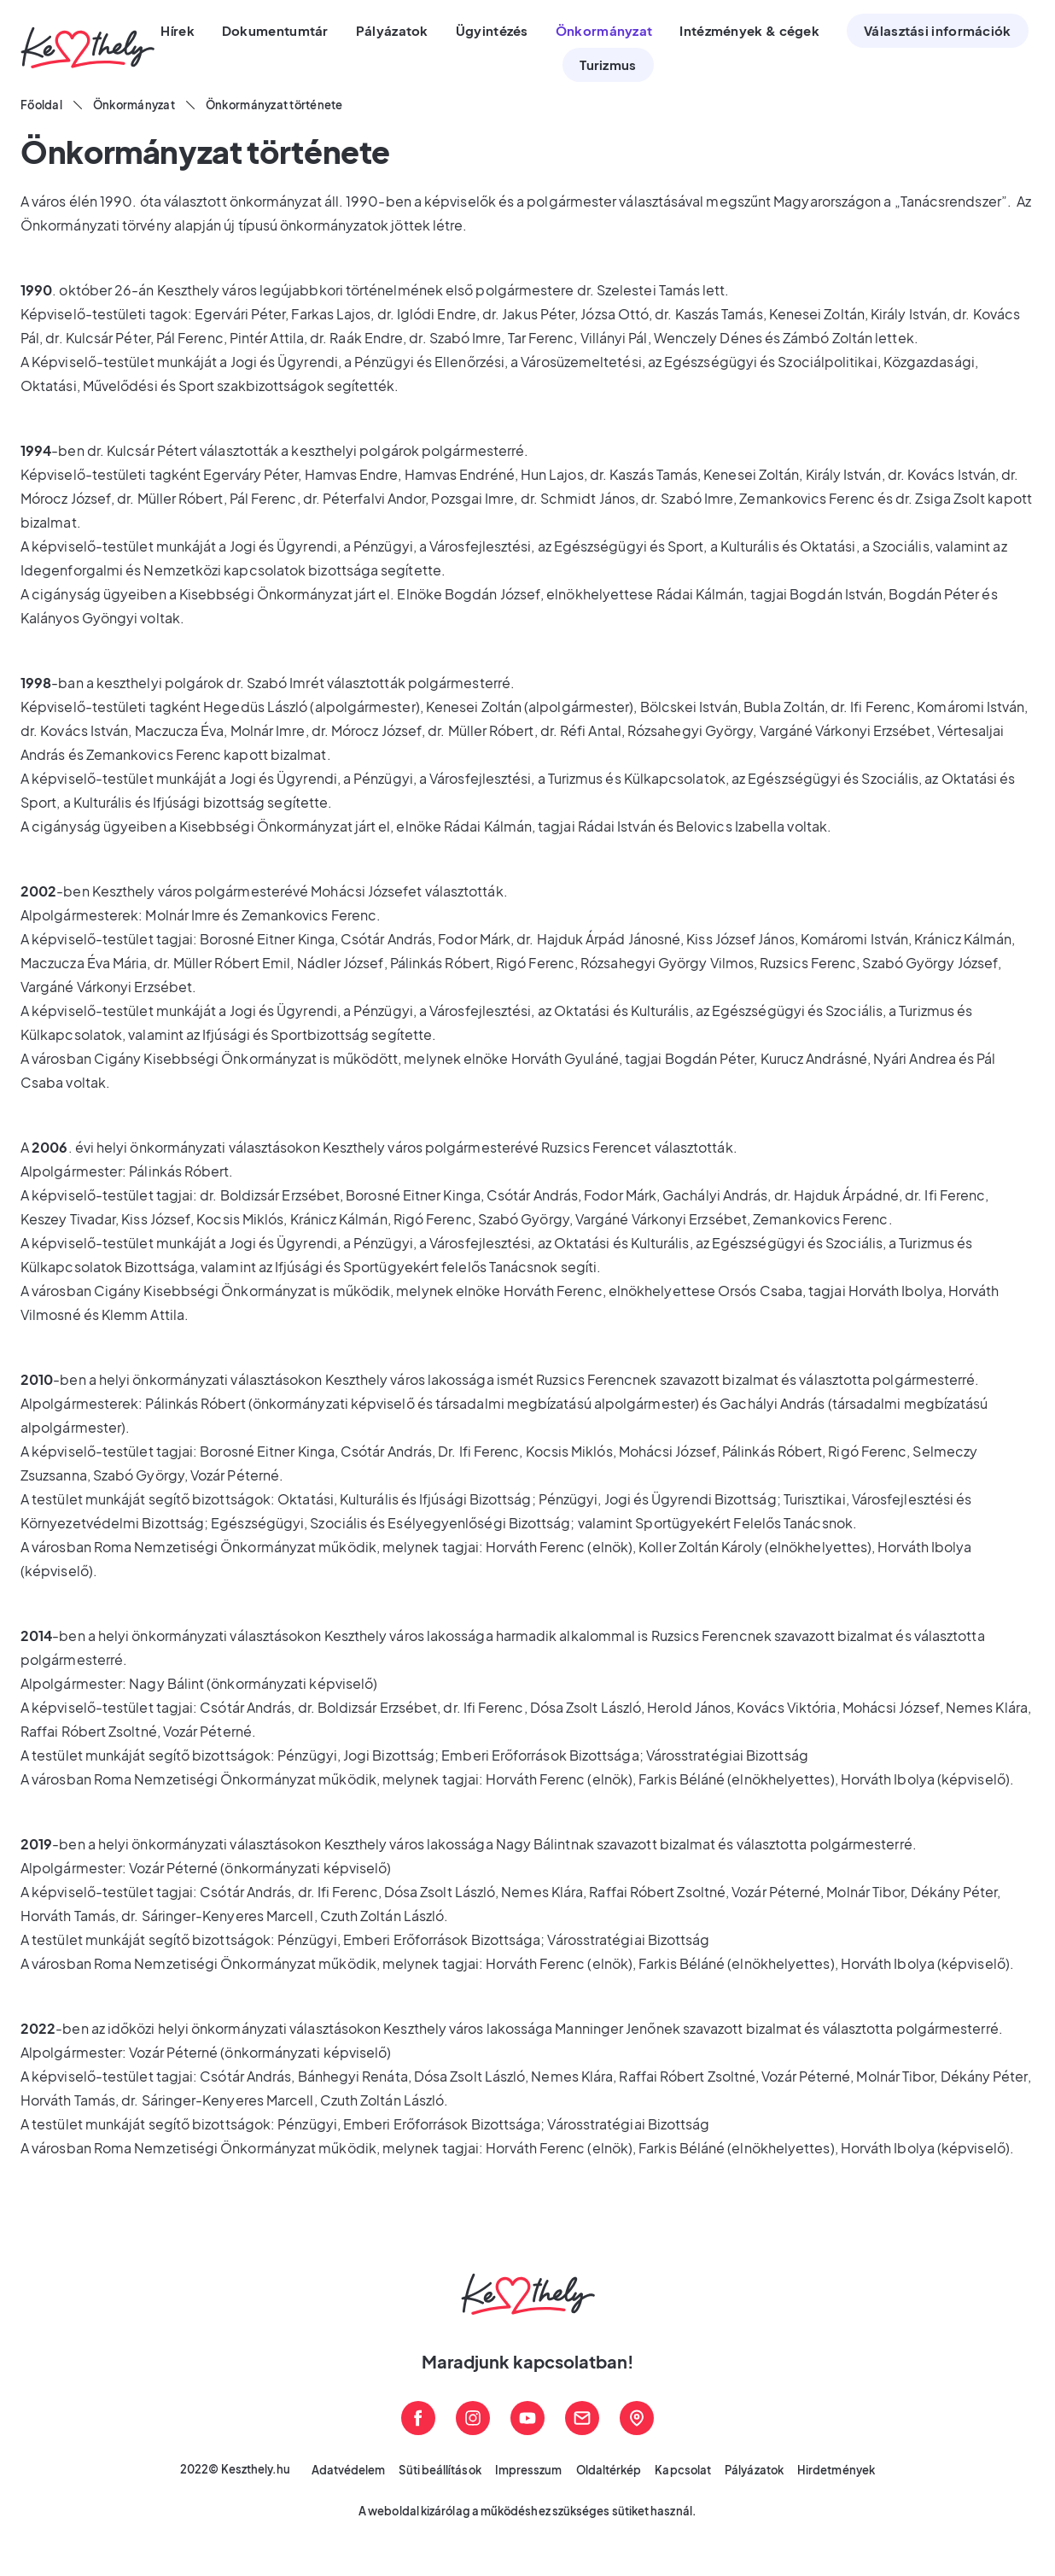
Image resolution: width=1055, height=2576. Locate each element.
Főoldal (41, 105)
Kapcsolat (683, 2470)
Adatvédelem (349, 2470)
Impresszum (528, 2470)
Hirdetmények (836, 2470)
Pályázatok (754, 2470)
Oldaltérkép (609, 2470)
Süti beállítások (440, 2470)
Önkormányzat (134, 105)
